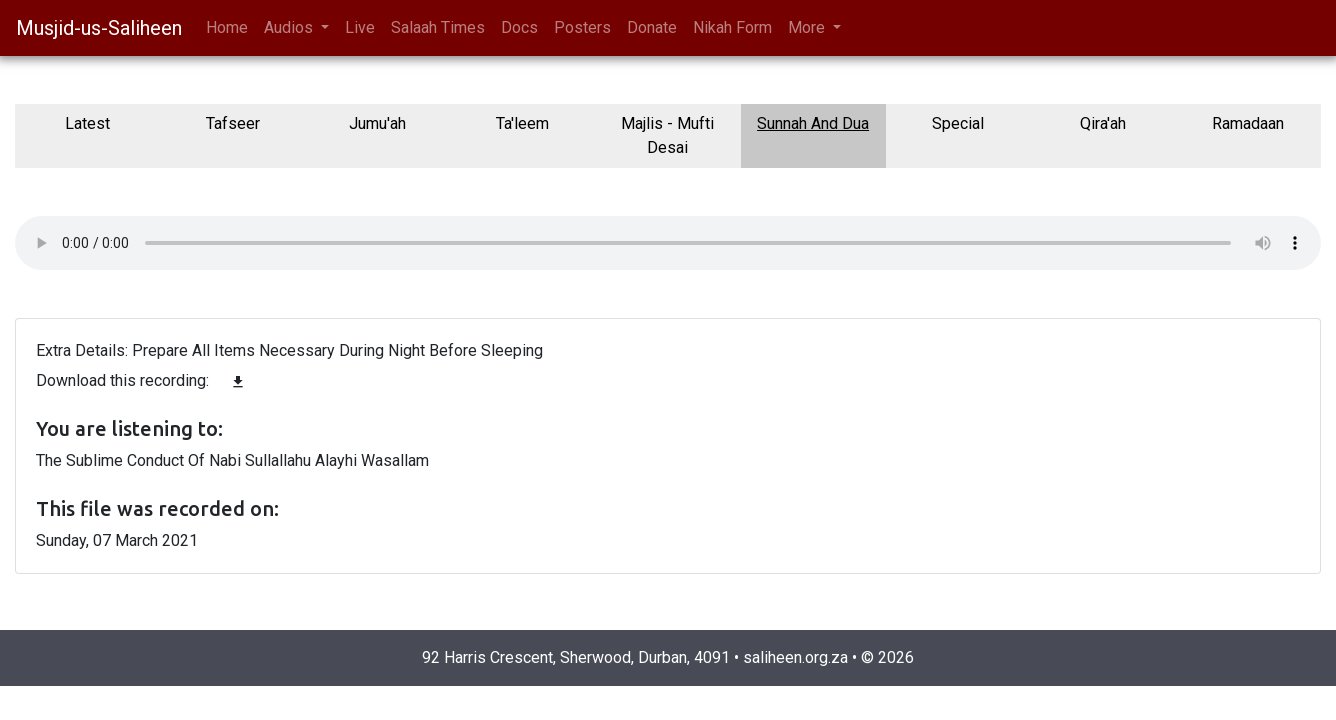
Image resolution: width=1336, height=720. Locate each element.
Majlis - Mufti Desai (667, 135)
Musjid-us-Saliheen (99, 28)
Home (227, 27)
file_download (238, 382)
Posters (582, 27)
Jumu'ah (377, 123)
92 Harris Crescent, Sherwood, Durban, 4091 (576, 657)
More (808, 27)
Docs (519, 27)
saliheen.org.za (795, 657)
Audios (290, 27)
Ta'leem (522, 123)
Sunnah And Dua (813, 123)
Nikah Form (732, 27)
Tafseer (233, 123)
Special (958, 123)
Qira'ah (1103, 123)
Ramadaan (1248, 123)
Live (360, 27)
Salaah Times (438, 27)
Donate (652, 27)
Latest (87, 123)
